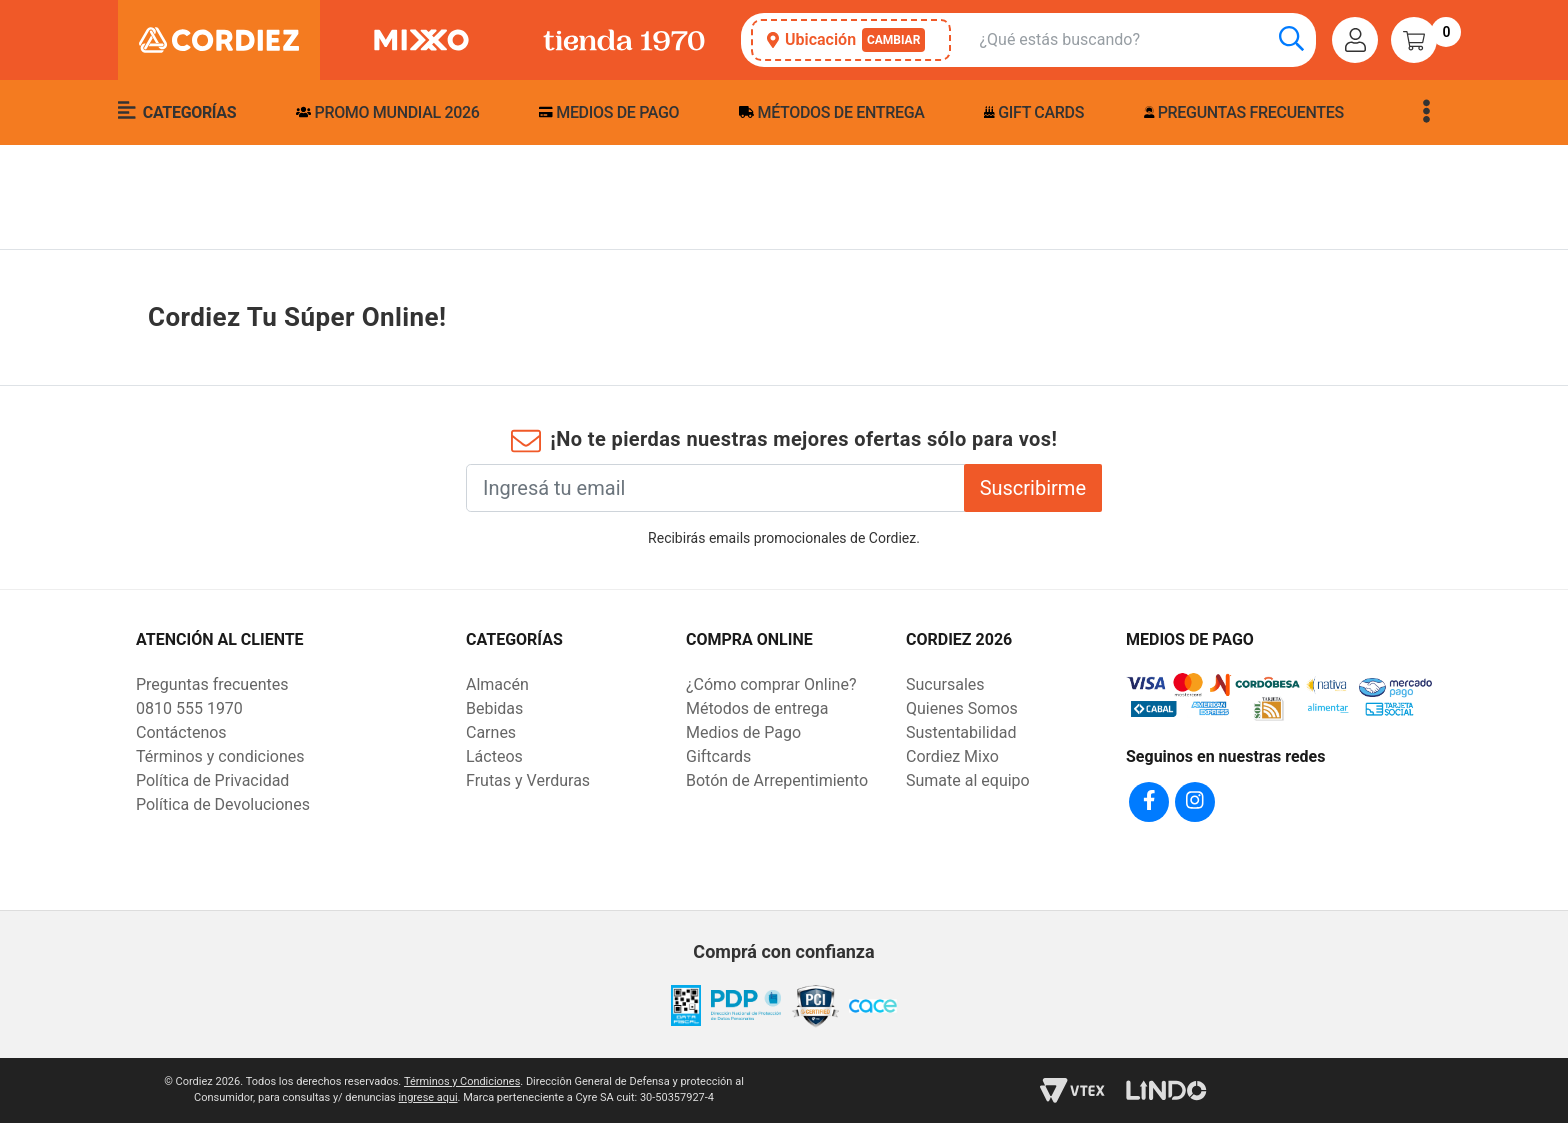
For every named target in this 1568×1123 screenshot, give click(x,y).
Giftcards (718, 756)
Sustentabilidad (961, 732)
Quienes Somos (962, 708)
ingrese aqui (428, 1097)
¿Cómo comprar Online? (771, 684)
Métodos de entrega (832, 112)
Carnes (491, 732)
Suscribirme (1033, 488)
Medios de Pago (743, 732)
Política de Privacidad (212, 780)
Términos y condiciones (220, 756)
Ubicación (846, 40)
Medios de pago (609, 112)
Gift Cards (1034, 112)
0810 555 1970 (189, 708)
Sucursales (945, 684)
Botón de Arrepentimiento (777, 780)
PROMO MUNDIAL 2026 (388, 112)
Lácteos (494, 756)
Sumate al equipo (968, 780)
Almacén (497, 684)
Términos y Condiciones (461, 1081)
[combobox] (1147, 40)
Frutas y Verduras (528, 780)
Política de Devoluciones (223, 804)
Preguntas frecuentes (1244, 112)
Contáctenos (181, 732)
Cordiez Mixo (952, 756)
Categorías (177, 111)
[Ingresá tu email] (715, 488)
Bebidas (494, 708)
